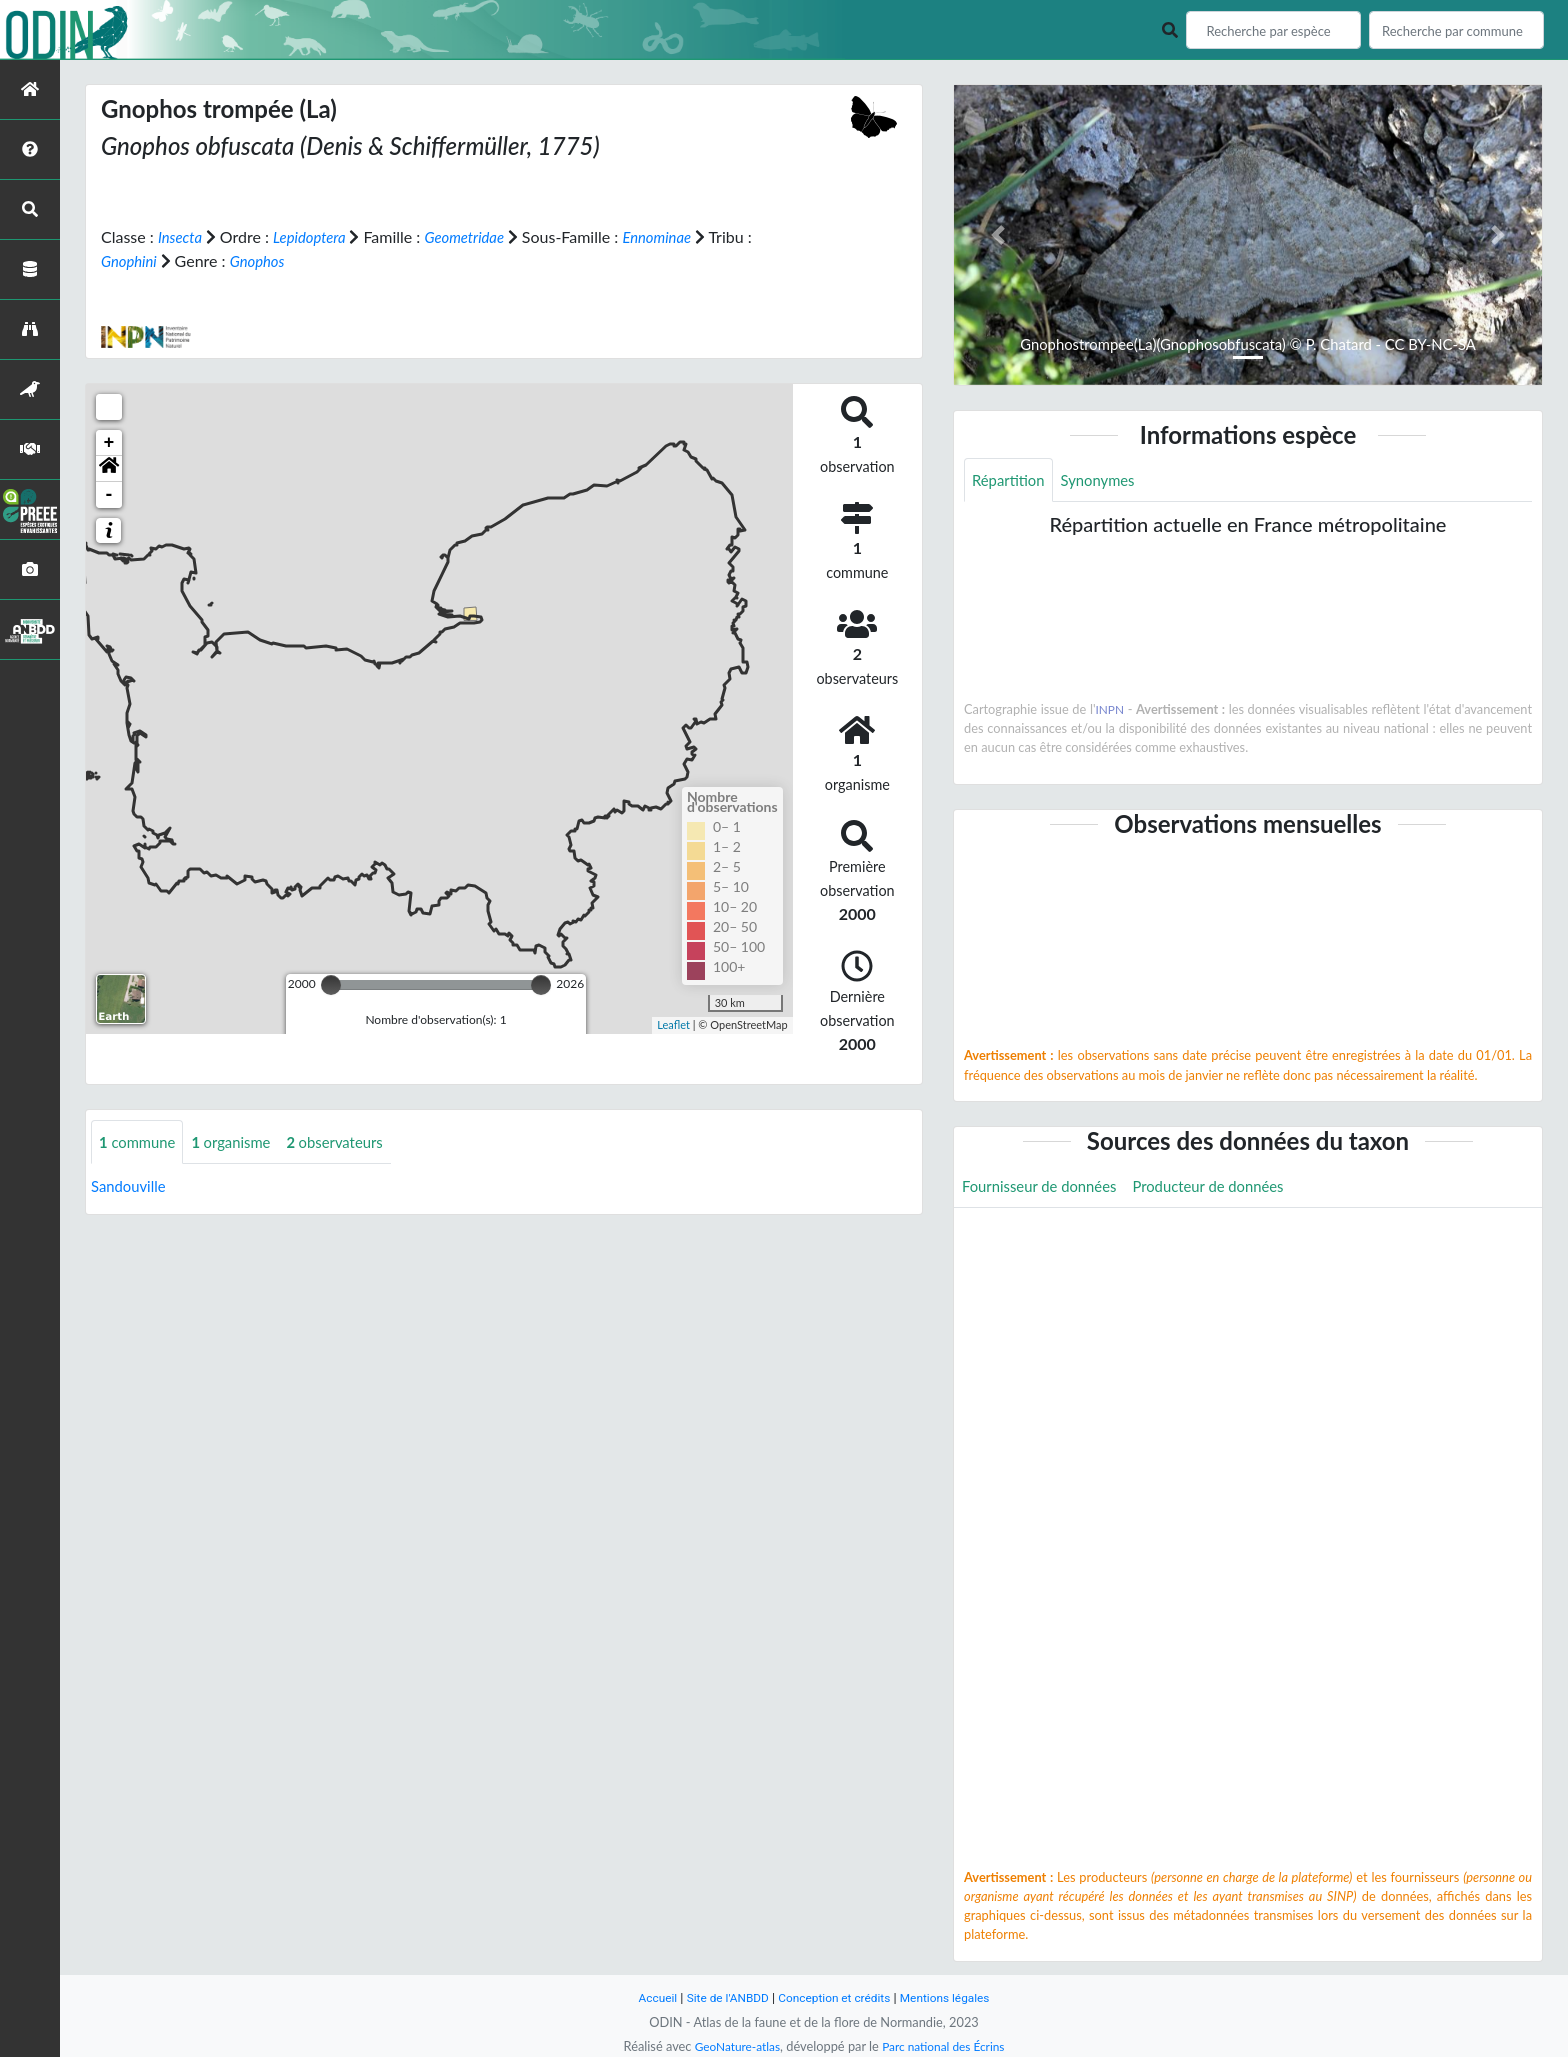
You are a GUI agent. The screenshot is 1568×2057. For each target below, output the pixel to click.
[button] (109, 468)
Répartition (1011, 480)
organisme (240, 1141)
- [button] (109, 494)
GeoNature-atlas (732, 2046)
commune (140, 1141)
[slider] (331, 984)
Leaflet (673, 1024)
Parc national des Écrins (947, 2046)
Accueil (646, 1997)
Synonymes (1106, 480)
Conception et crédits (835, 1997)
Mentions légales (954, 1997)
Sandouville (131, 1186)
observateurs (351, 1141)
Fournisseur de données (1045, 1187)
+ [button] (109, 442)
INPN (1110, 711)
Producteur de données (1226, 1187)
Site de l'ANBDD (721, 1997)
